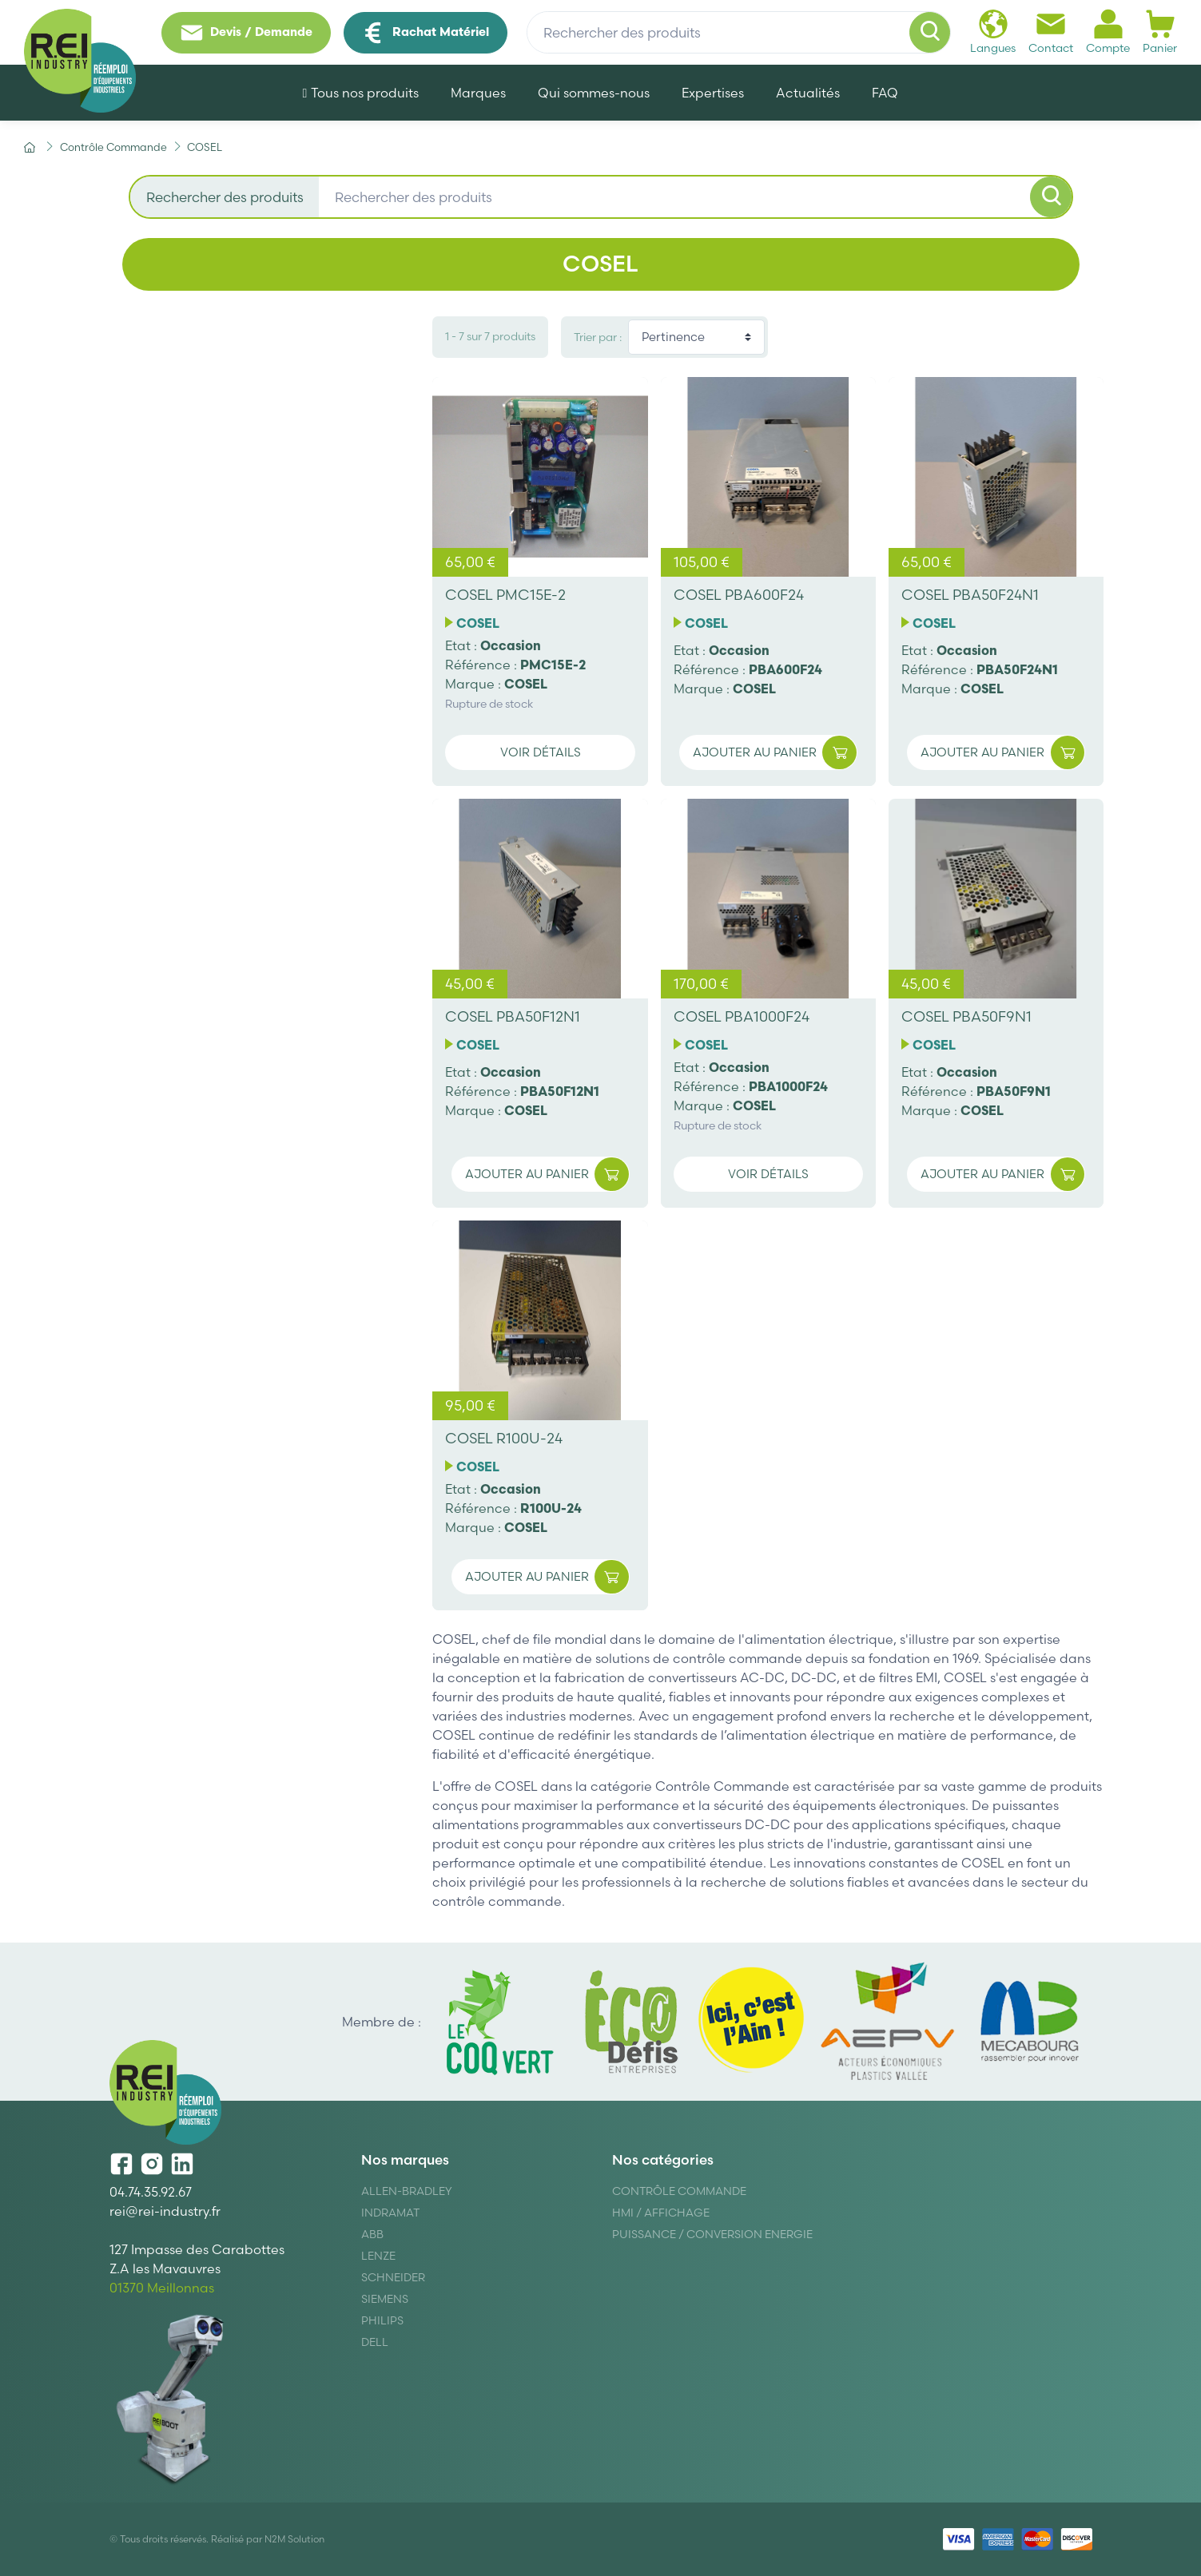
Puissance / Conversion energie (712, 2234)
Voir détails (540, 752)
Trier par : (598, 337)
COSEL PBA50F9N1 (966, 1016)
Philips (382, 2320)
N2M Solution (294, 2539)
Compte (1108, 31)
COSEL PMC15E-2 (505, 594)
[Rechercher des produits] (738, 33)
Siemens (384, 2299)
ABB (372, 2234)
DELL (374, 2342)
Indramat (390, 2212)
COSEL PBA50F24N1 (970, 594)
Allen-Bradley (406, 2191)
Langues (993, 31)
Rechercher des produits (225, 197)
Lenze (378, 2256)
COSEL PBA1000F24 (741, 1016)
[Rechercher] (930, 33)
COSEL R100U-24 (504, 1438)
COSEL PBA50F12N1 (512, 1016)
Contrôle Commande (679, 2191)
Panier (1160, 31)
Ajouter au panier (775, 753)
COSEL (477, 623)
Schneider (393, 2277)
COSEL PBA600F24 (739, 594)
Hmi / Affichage (661, 2212)
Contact (1050, 31)
